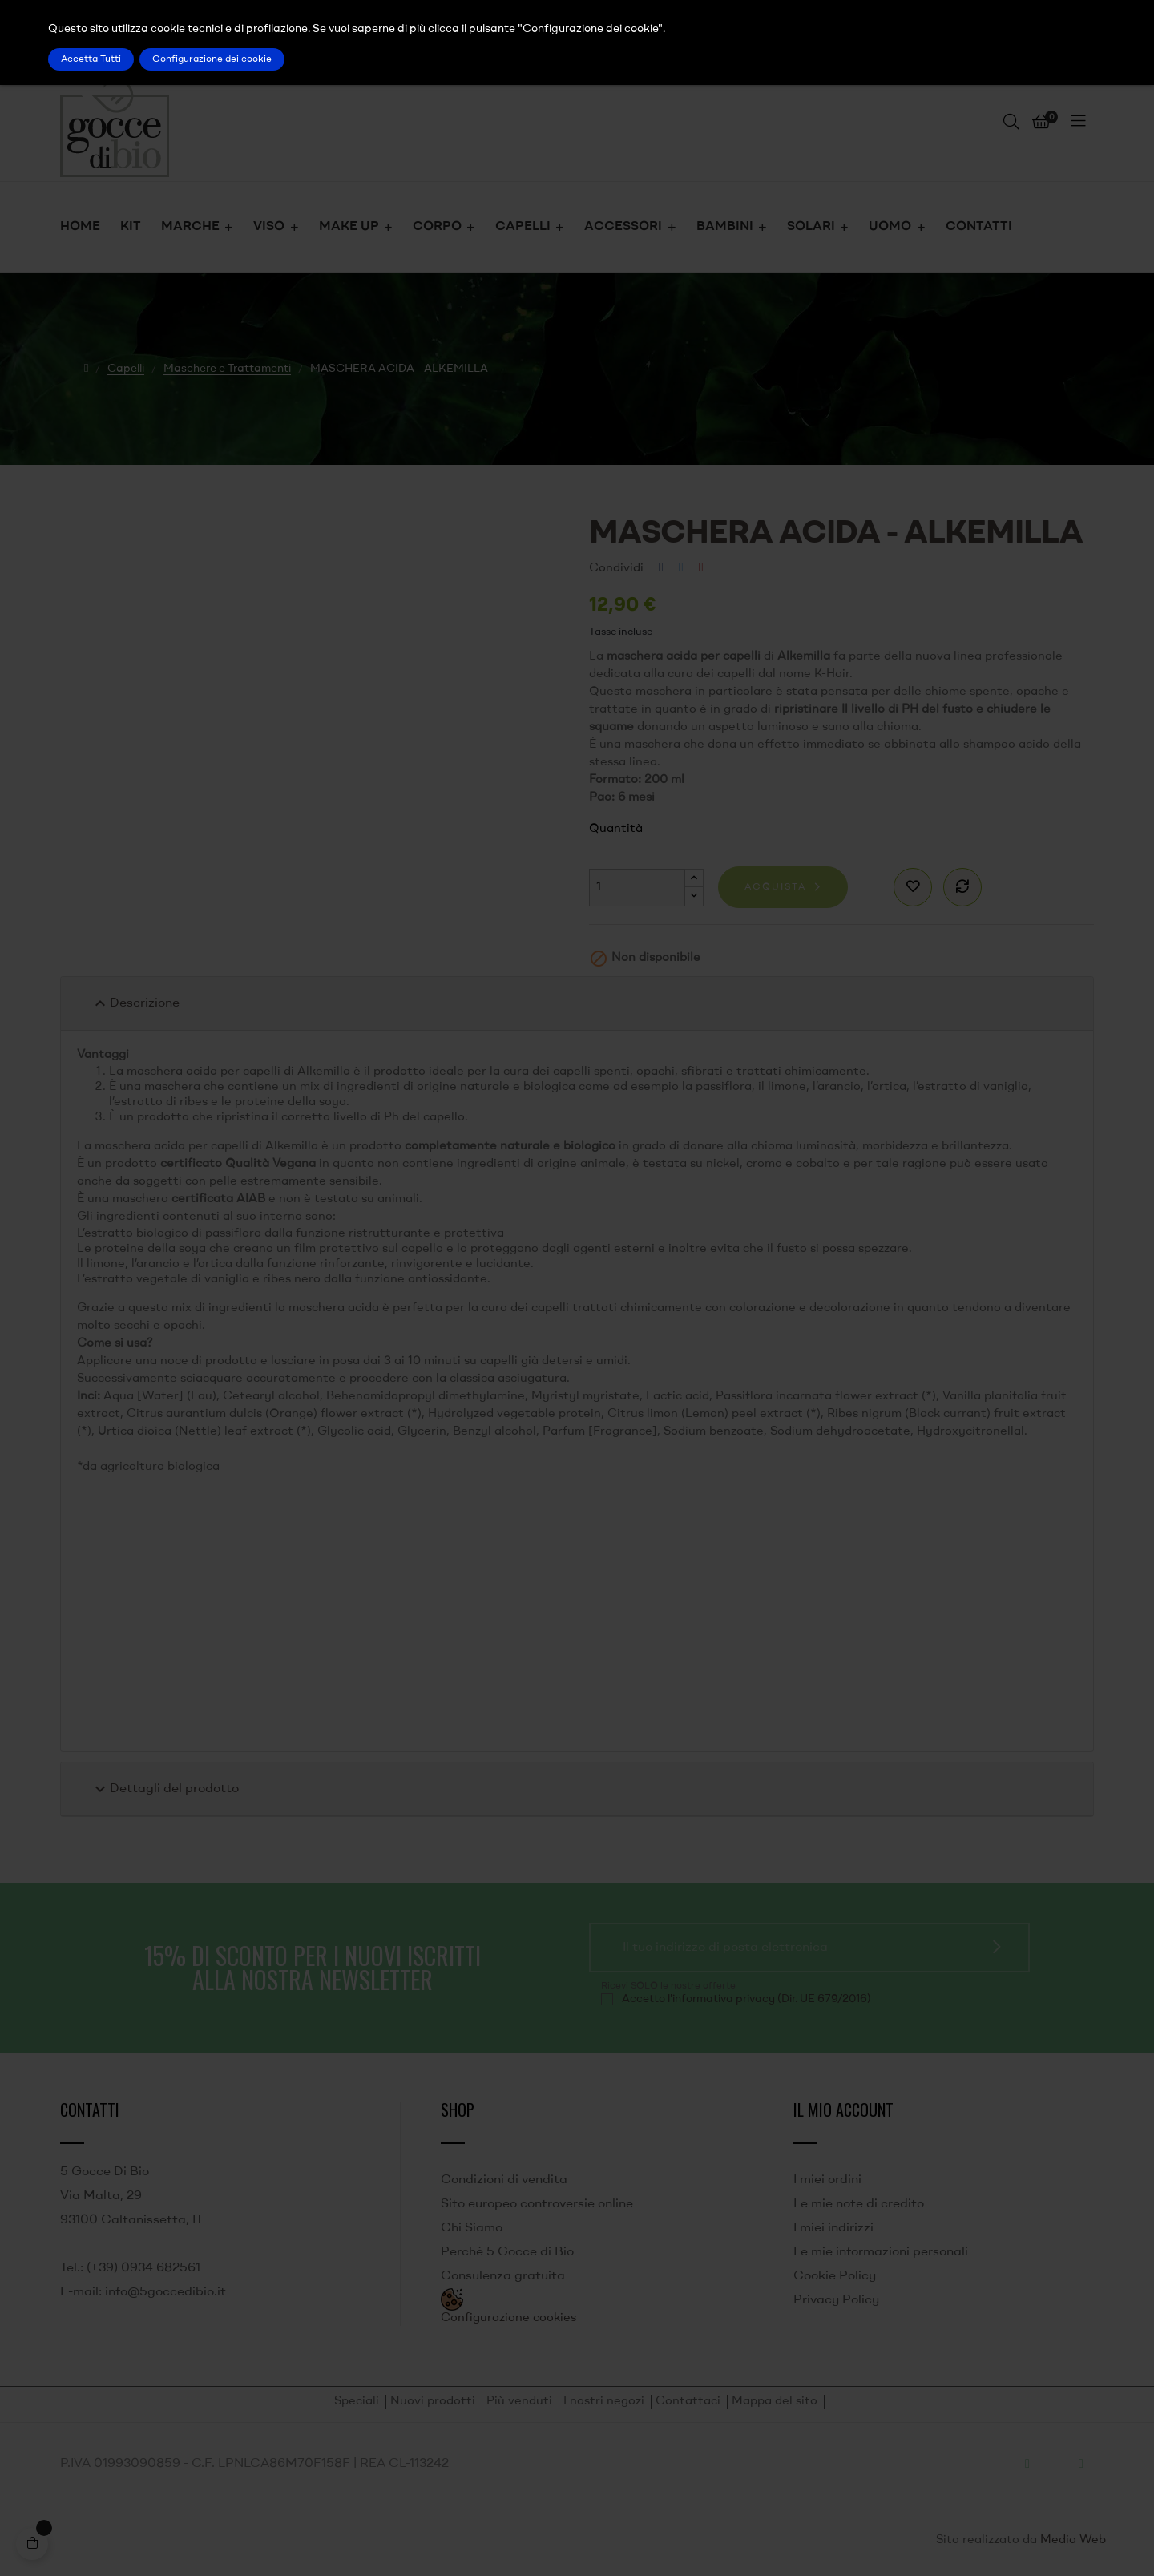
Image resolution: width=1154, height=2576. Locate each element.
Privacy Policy (836, 2300)
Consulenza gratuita (503, 2276)
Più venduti (519, 2402)
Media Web (1073, 2540)
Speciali (356, 2402)
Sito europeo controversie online (537, 2204)
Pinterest (701, 568)
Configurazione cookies (508, 2318)
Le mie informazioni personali (880, 2252)
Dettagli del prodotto (165, 1789)
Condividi (661, 568)
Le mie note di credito (858, 2204)
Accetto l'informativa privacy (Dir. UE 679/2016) (746, 1999)
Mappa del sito (774, 2402)
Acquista (775, 887)
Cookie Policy (834, 2276)
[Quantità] (637, 887)
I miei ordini (827, 2180)
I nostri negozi (603, 2402)
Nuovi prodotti (432, 2402)
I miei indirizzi (833, 2228)
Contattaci (688, 2402)
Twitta (681, 568)
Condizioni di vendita (504, 2180)
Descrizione (135, 1003)
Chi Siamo (471, 2228)
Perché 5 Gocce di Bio (507, 2252)
